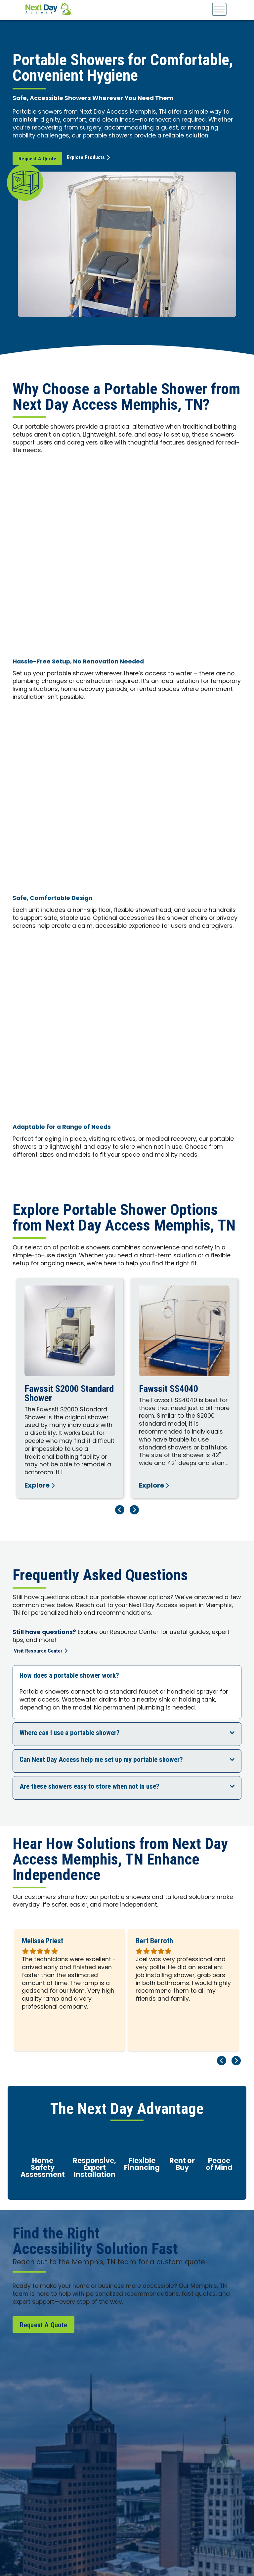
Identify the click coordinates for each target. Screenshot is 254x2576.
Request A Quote (38, 159)
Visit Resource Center (40, 1651)
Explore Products (91, 158)
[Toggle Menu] (219, 9)
